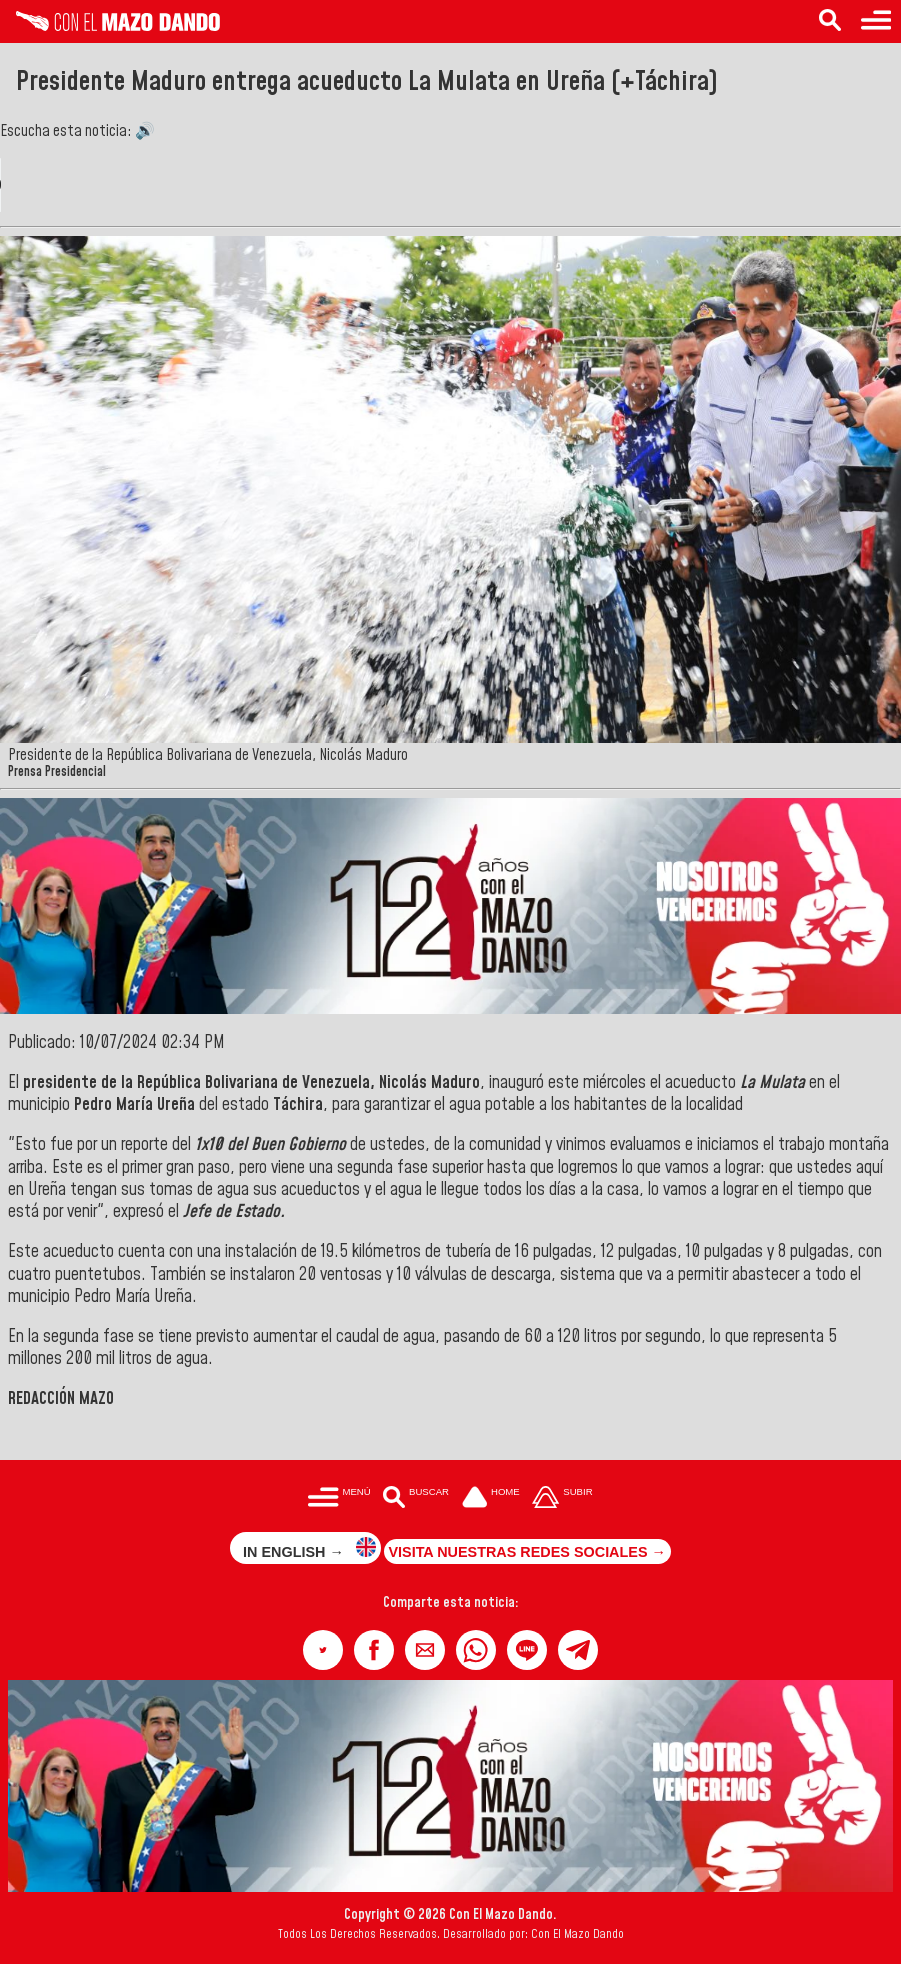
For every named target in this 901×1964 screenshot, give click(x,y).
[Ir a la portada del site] (491, 1498)
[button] (323, 1650)
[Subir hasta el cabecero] (563, 1498)
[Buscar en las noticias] (830, 21)
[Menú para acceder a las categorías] (876, 21)
